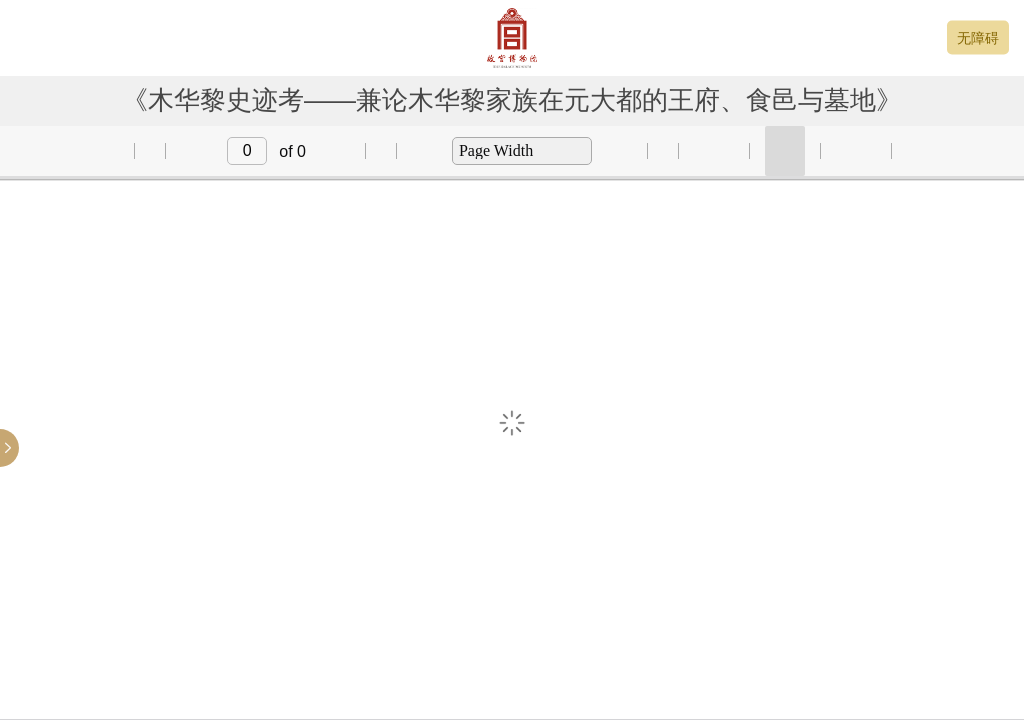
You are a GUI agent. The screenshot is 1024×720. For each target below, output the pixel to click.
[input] (247, 151)
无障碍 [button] (978, 38)
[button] (98, 151)
